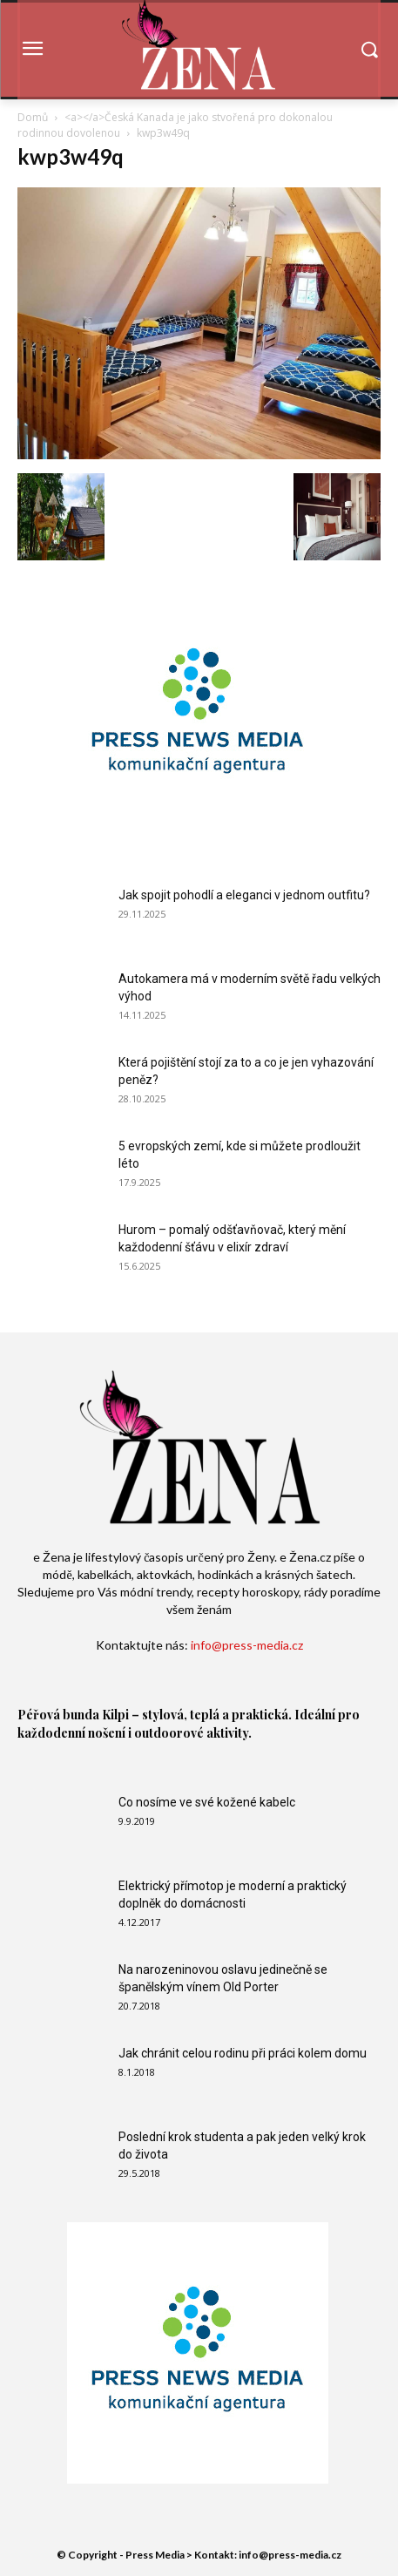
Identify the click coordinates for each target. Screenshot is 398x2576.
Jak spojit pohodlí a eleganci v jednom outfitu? (244, 895)
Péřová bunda (58, 1714)
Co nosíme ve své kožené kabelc (206, 1802)
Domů (32, 117)
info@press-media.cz (247, 1644)
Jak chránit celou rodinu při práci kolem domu (242, 2053)
